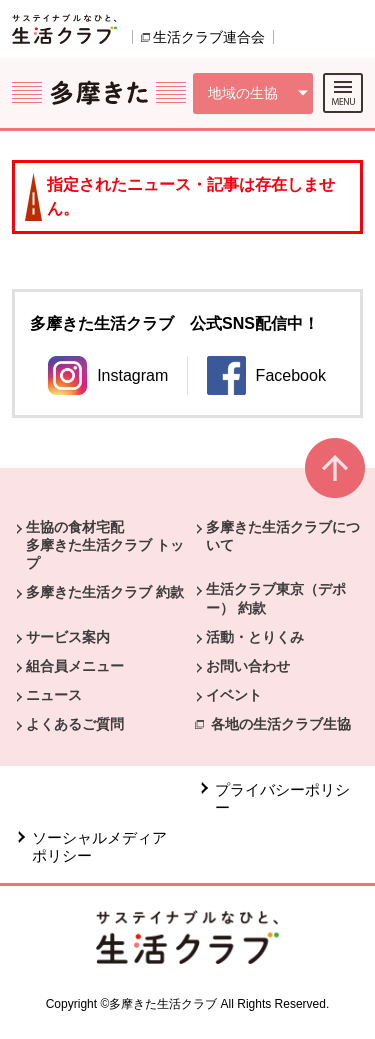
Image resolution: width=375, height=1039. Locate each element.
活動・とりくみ (255, 637)
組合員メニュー (75, 666)
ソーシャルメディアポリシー (99, 846)
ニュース (54, 695)
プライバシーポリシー (282, 798)
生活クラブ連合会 (209, 37)
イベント (234, 695)
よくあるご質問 (75, 724)
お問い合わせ (248, 666)
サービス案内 (68, 637)
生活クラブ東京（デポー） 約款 (276, 598)
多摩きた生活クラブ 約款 (105, 592)
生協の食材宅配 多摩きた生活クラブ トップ (105, 545)
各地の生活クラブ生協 (281, 724)
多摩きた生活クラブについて (283, 536)
